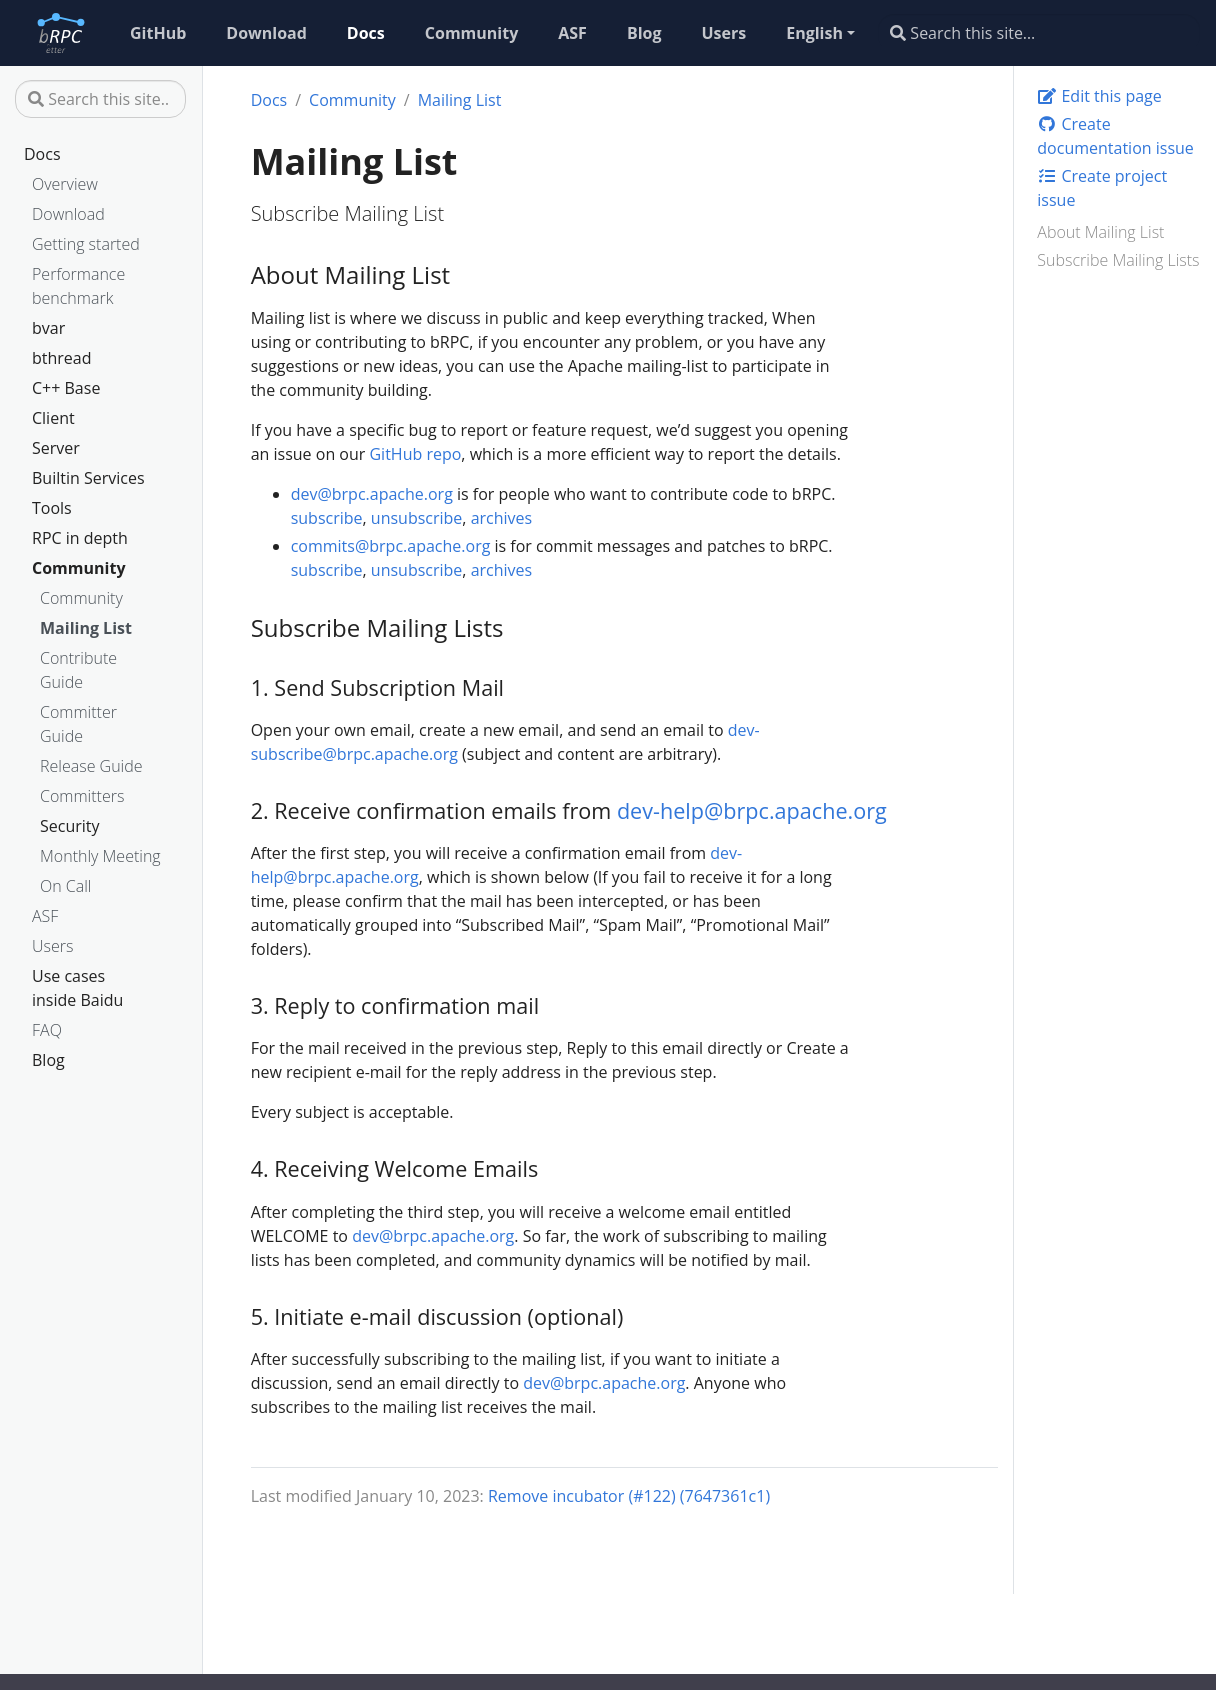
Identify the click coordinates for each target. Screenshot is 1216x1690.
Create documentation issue (1115, 136)
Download (68, 214)
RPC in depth (80, 538)
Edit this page (1099, 96)
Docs (42, 154)
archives (502, 518)
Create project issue (1102, 188)
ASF (45, 916)
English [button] (814, 33)
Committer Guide (78, 724)
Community (78, 568)
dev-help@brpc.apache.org (752, 810)
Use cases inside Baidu (77, 988)
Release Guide (91, 766)
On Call (65, 886)
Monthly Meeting (100, 856)
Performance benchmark (78, 286)
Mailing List (86, 628)
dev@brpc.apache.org (372, 494)
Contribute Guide (78, 670)
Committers (82, 796)
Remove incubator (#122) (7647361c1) (629, 1496)
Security (70, 826)
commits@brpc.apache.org (391, 546)
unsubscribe (417, 518)
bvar (48, 328)
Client (53, 418)
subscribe (327, 518)
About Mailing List (1100, 232)
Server (56, 448)
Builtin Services (88, 478)
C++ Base (66, 388)
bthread (62, 358)
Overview (65, 184)
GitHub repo (415, 454)
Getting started (86, 244)
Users (52, 946)
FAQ (47, 1030)
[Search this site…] (1039, 33)
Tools (52, 508)
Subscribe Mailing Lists (1118, 260)
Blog (48, 1060)
